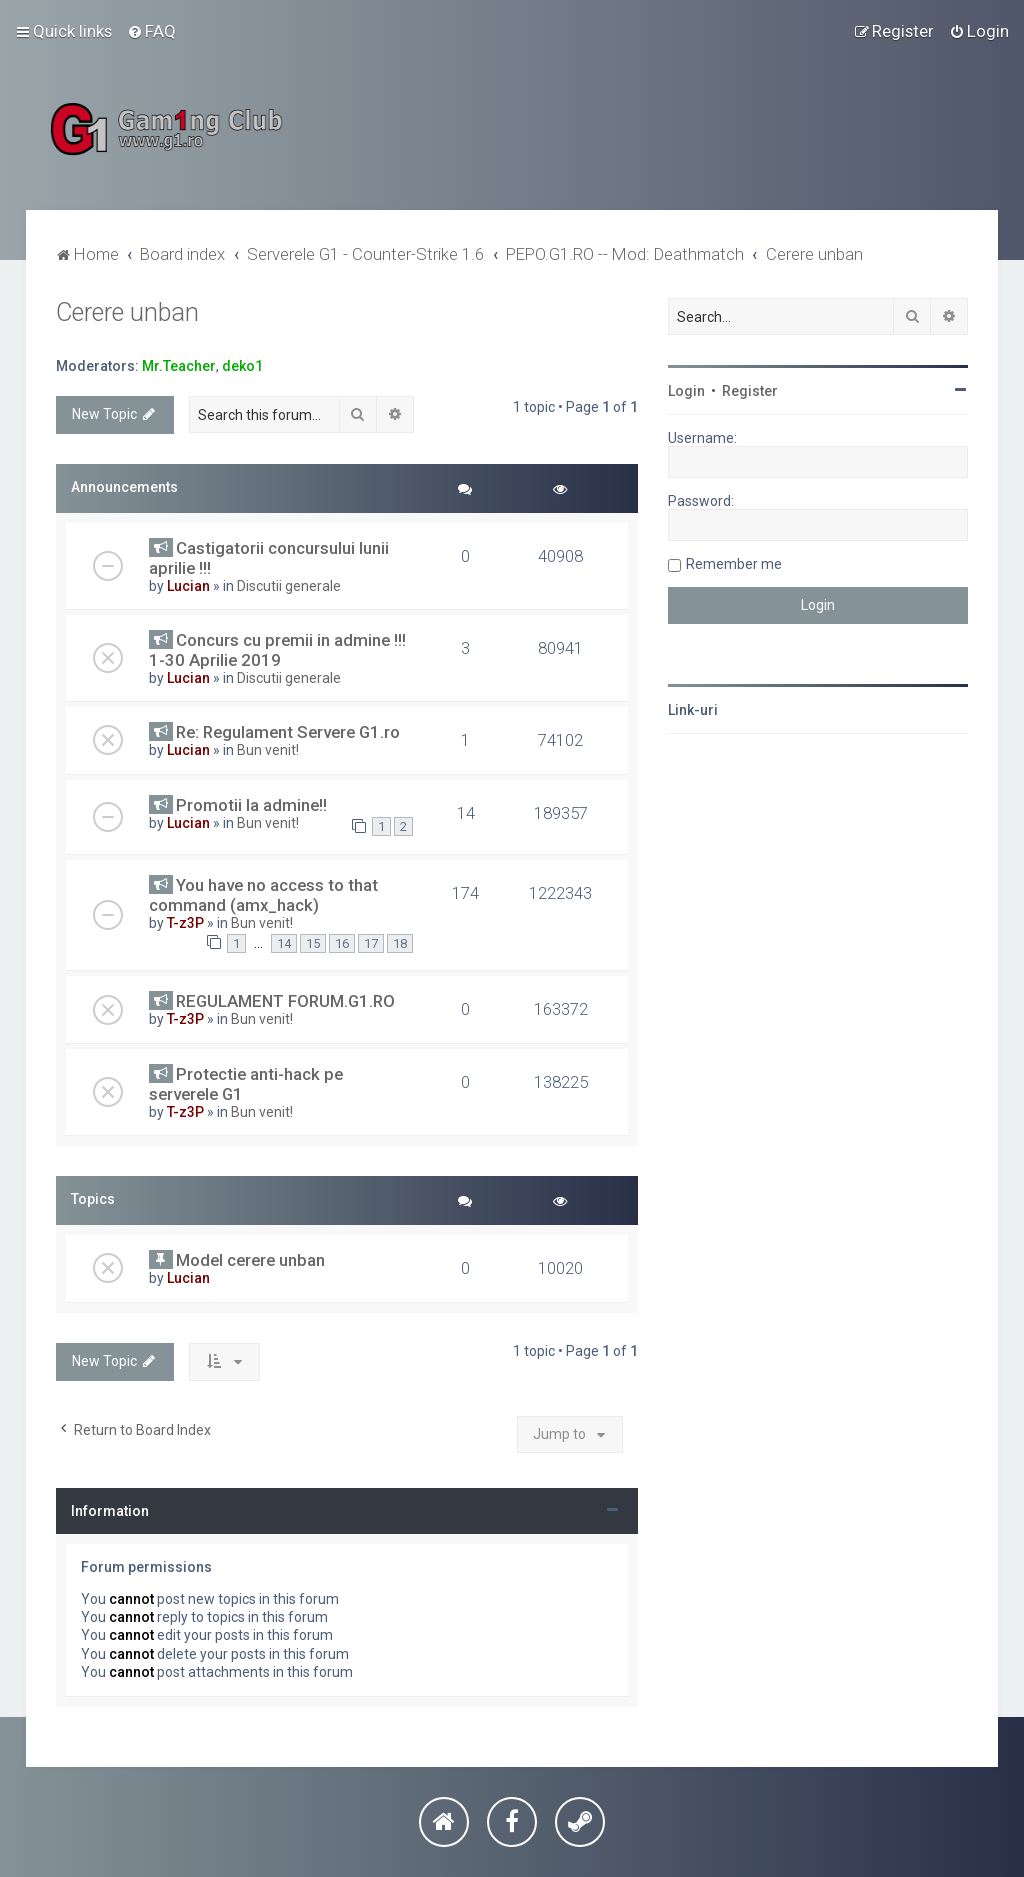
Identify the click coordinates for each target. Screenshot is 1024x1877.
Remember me (734, 564)
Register (750, 391)
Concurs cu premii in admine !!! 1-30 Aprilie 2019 (277, 650)
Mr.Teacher (179, 366)
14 (284, 943)
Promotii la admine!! (251, 805)
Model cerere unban (250, 1260)
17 (371, 943)
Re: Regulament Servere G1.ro (288, 732)
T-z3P (185, 923)
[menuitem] (151, 31)
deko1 (242, 366)
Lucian (188, 586)
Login (686, 391)
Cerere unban (127, 312)
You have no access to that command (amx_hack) (263, 895)
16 (342, 943)
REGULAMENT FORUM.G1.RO (285, 1001)
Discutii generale (289, 586)
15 (313, 943)
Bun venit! (268, 750)
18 (400, 943)
